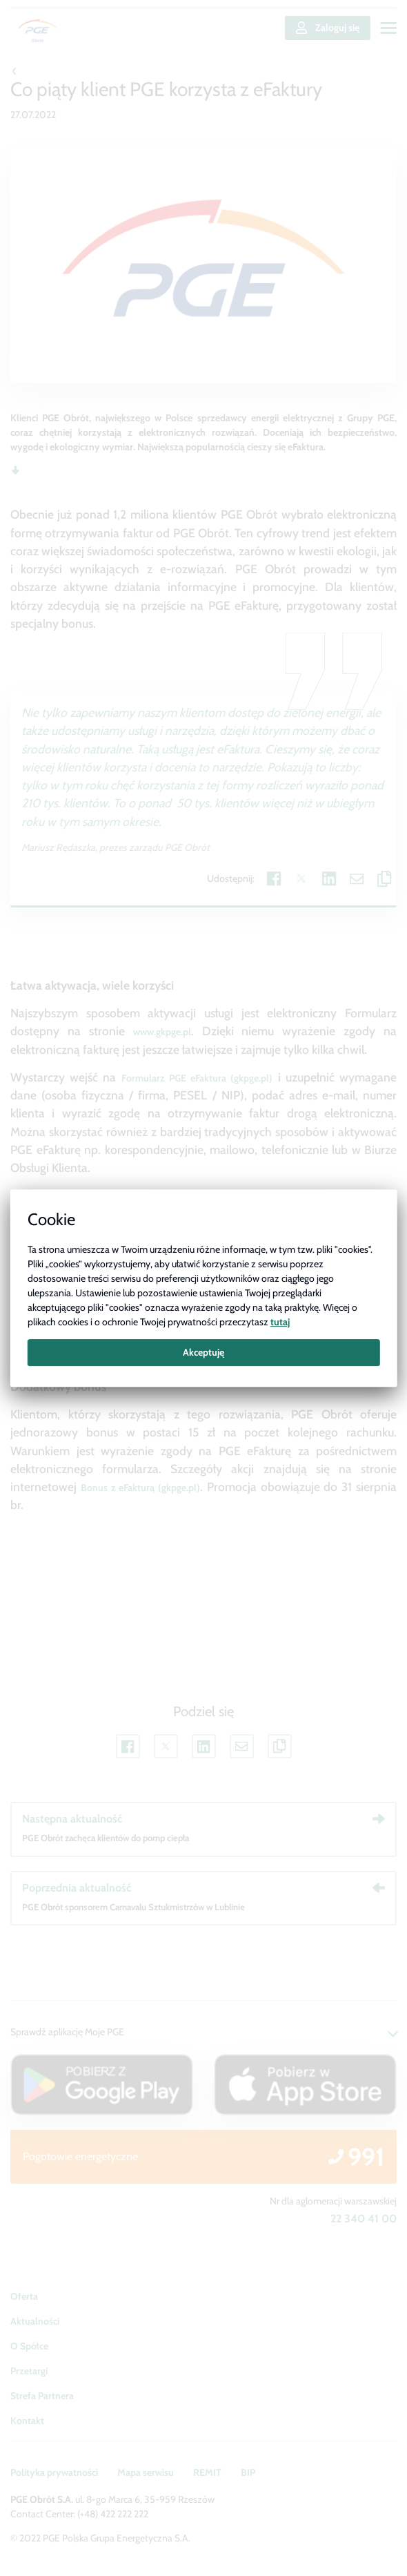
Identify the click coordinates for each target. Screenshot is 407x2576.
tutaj (280, 1322)
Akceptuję (203, 1352)
